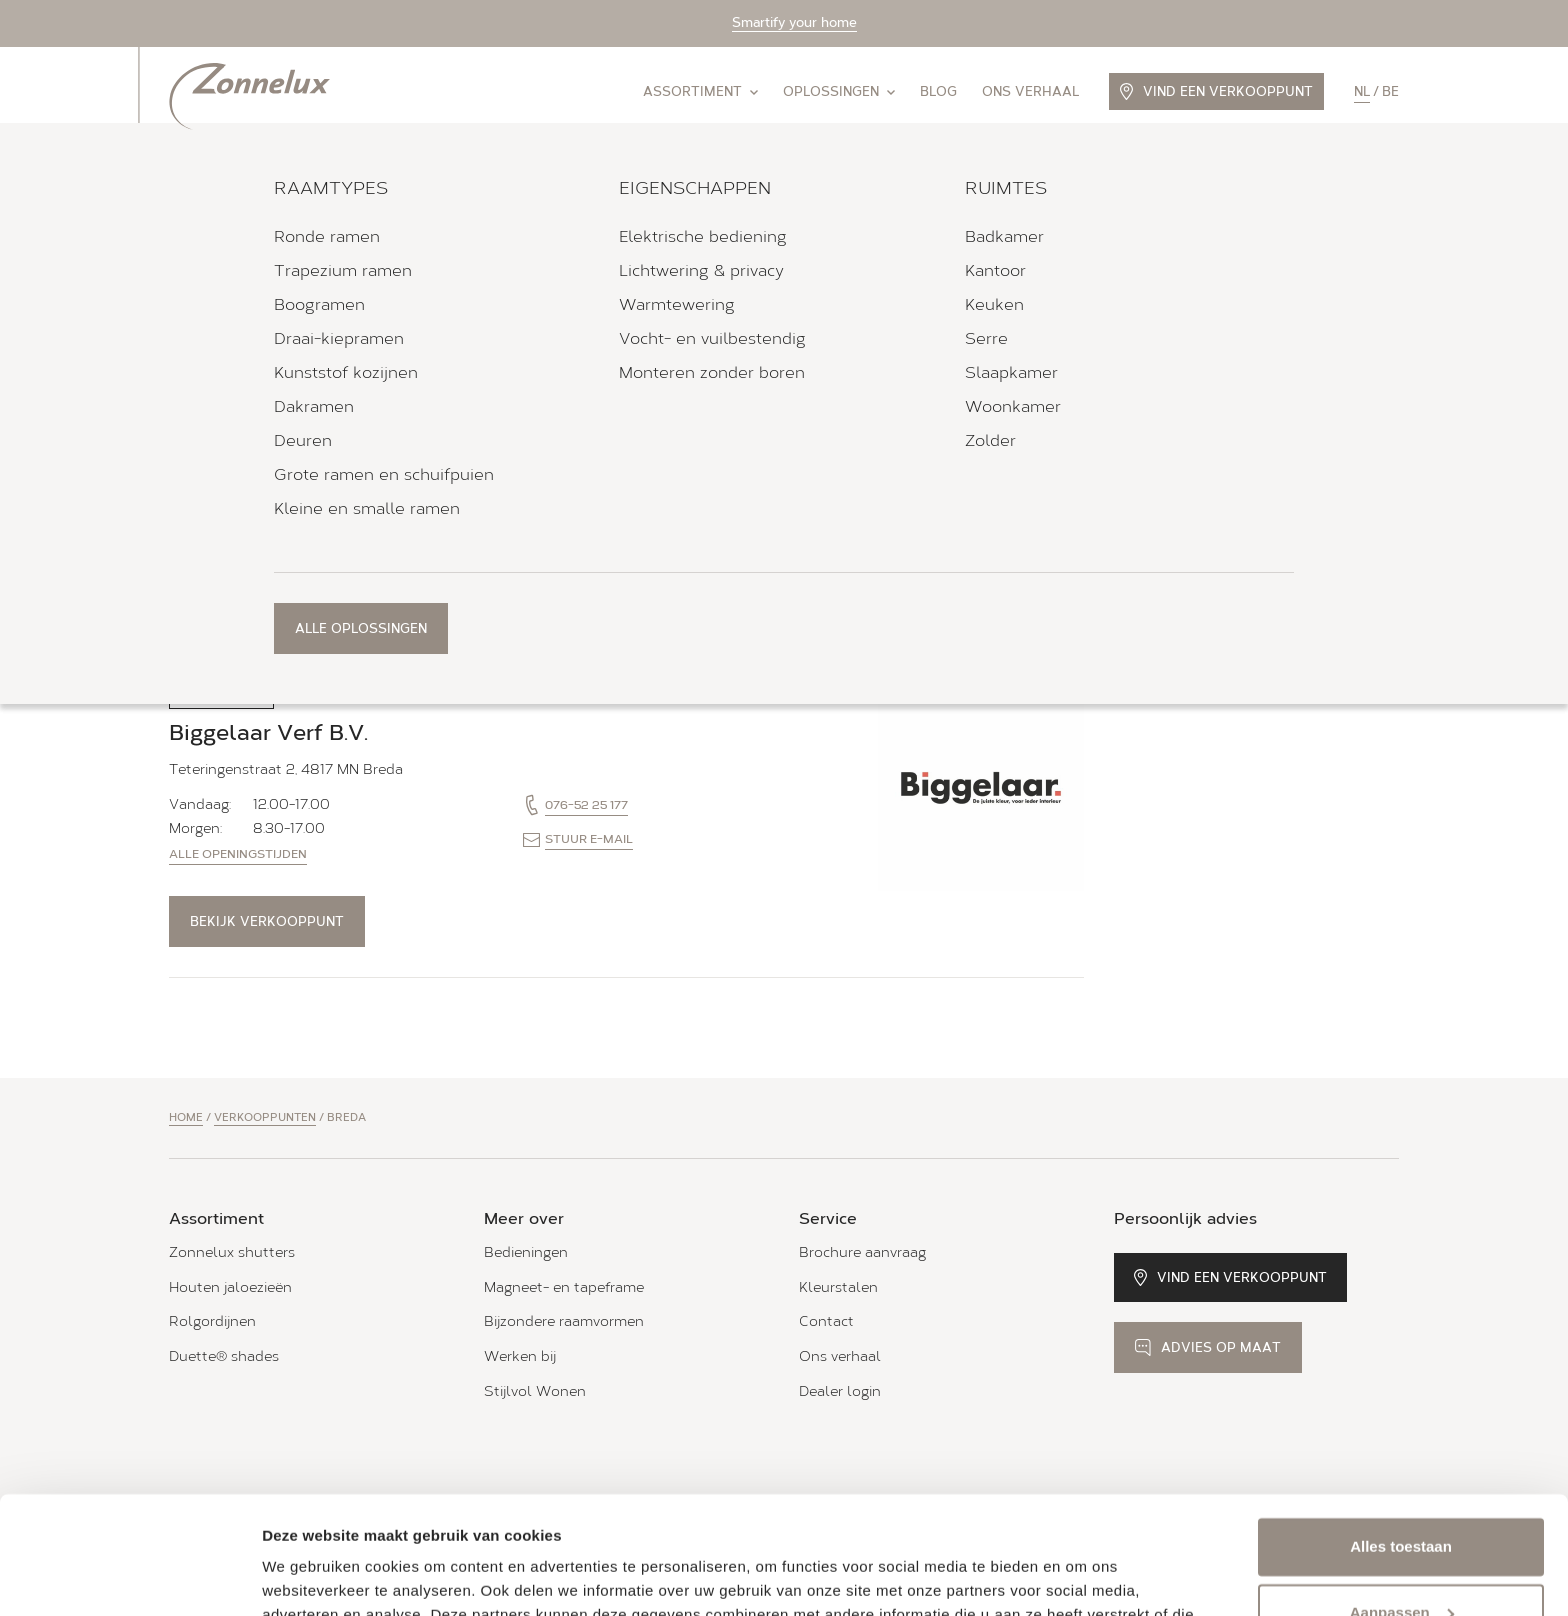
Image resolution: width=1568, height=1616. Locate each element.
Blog (938, 91)
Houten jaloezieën (230, 1287)
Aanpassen (1402, 1494)
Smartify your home (794, 22)
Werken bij (520, 1356)
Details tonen (309, 1576)
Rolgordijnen (212, 1321)
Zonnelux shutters (232, 1252)
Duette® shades (224, 1356)
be (1390, 91)
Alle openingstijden (238, 531)
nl (1362, 91)
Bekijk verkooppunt (267, 598)
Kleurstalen (838, 1287)
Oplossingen (839, 91)
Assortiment (700, 91)
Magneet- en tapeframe (564, 1287)
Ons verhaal (1030, 91)
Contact (826, 1321)
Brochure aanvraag (862, 1252)
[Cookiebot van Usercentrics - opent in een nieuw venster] (129, 1577)
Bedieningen (526, 1252)
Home (186, 1117)
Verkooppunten (265, 1117)
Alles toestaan (1401, 1429)
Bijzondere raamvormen (564, 1321)
